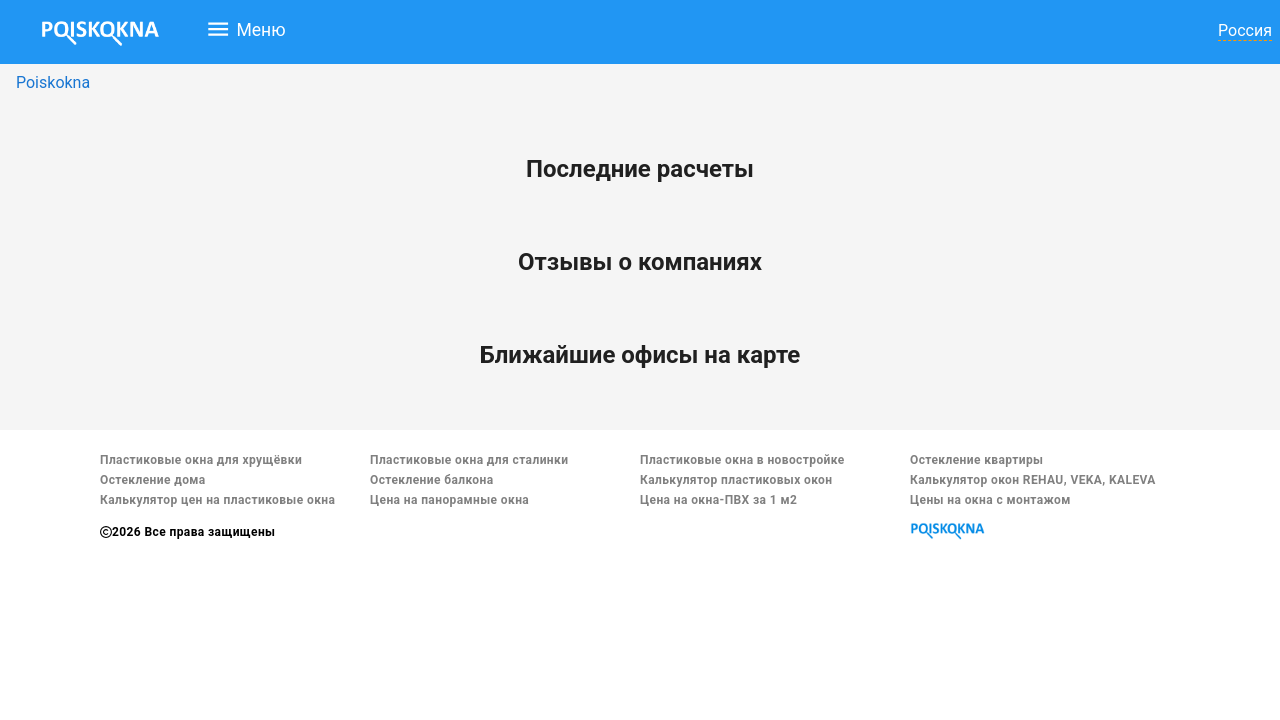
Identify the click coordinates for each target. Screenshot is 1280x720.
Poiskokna (53, 82)
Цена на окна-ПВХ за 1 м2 (718, 500)
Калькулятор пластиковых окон (736, 480)
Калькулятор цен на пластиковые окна (217, 500)
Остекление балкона (432, 480)
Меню (245, 29)
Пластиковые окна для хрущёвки (201, 460)
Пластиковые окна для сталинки (469, 460)
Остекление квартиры (976, 460)
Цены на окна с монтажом (990, 500)
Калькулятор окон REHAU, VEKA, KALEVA (1033, 480)
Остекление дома (153, 480)
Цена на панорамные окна (449, 500)
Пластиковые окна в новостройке (742, 460)
